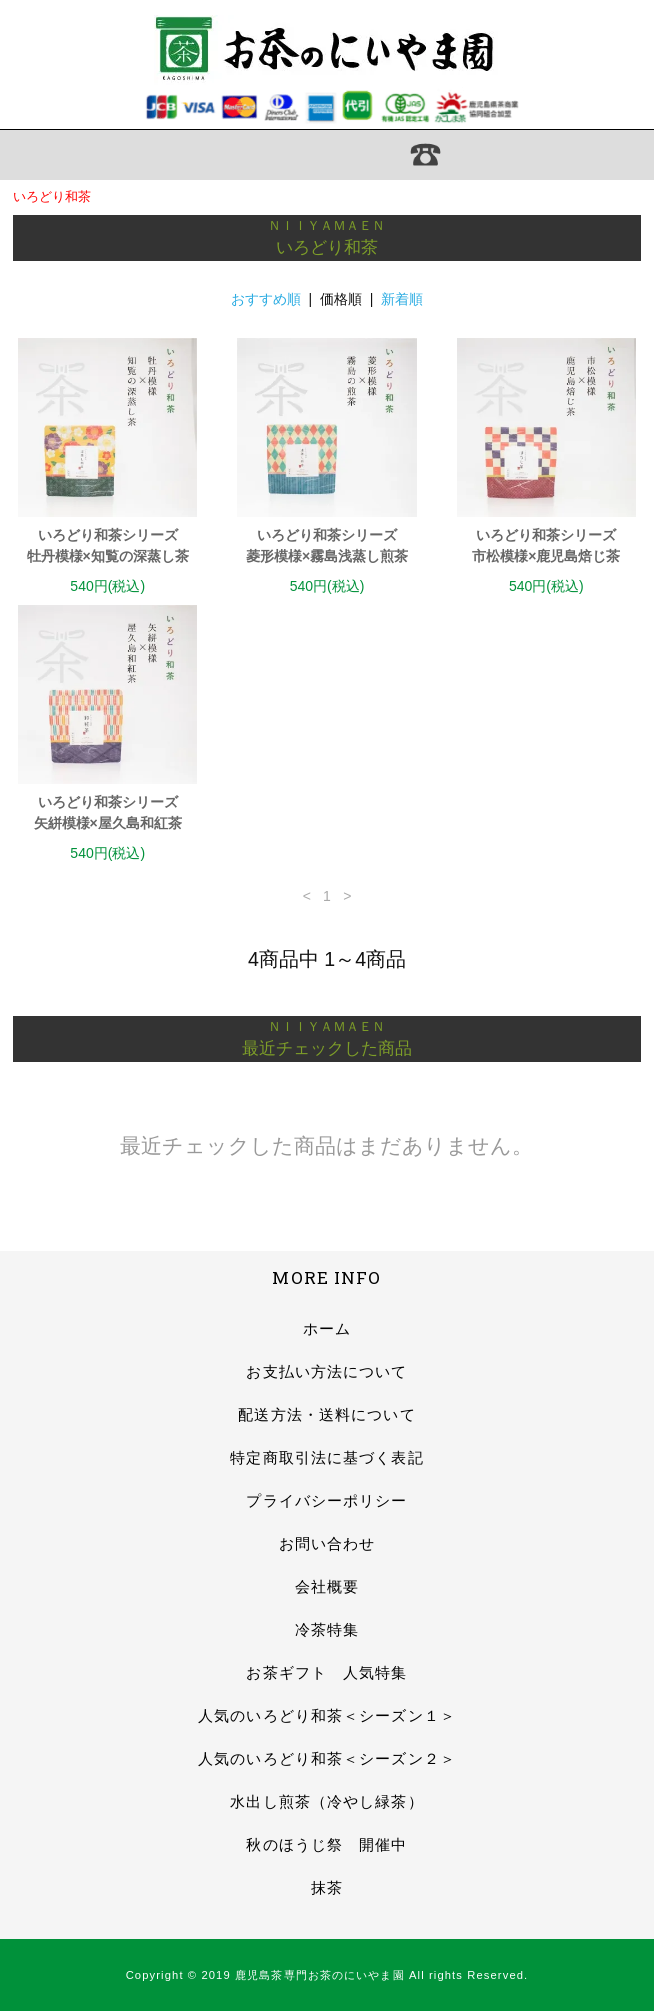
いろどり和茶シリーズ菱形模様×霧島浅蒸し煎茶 (327, 545)
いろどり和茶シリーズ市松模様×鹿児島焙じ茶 (546, 545)
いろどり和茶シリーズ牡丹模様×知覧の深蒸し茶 (108, 545)
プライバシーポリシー (326, 1500)
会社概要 (327, 1586)
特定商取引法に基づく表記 (326, 1457)
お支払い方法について (326, 1371)
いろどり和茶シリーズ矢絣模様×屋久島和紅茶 (108, 812)
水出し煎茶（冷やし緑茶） (326, 1801)
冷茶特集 (327, 1629)
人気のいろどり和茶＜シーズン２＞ (327, 1758)
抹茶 (327, 1887)
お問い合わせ (327, 1543)
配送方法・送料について (326, 1414)
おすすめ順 (266, 299)
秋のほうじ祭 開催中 (326, 1844)
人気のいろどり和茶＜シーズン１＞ (327, 1715)
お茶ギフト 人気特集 (326, 1672)
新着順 (402, 299)
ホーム (327, 1328)
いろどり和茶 (52, 196)
